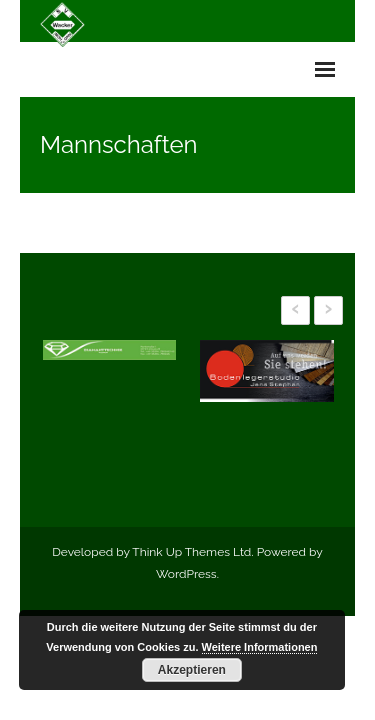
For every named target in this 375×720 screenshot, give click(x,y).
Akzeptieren (192, 670)
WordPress (186, 574)
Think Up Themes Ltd (191, 552)
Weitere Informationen (260, 647)
